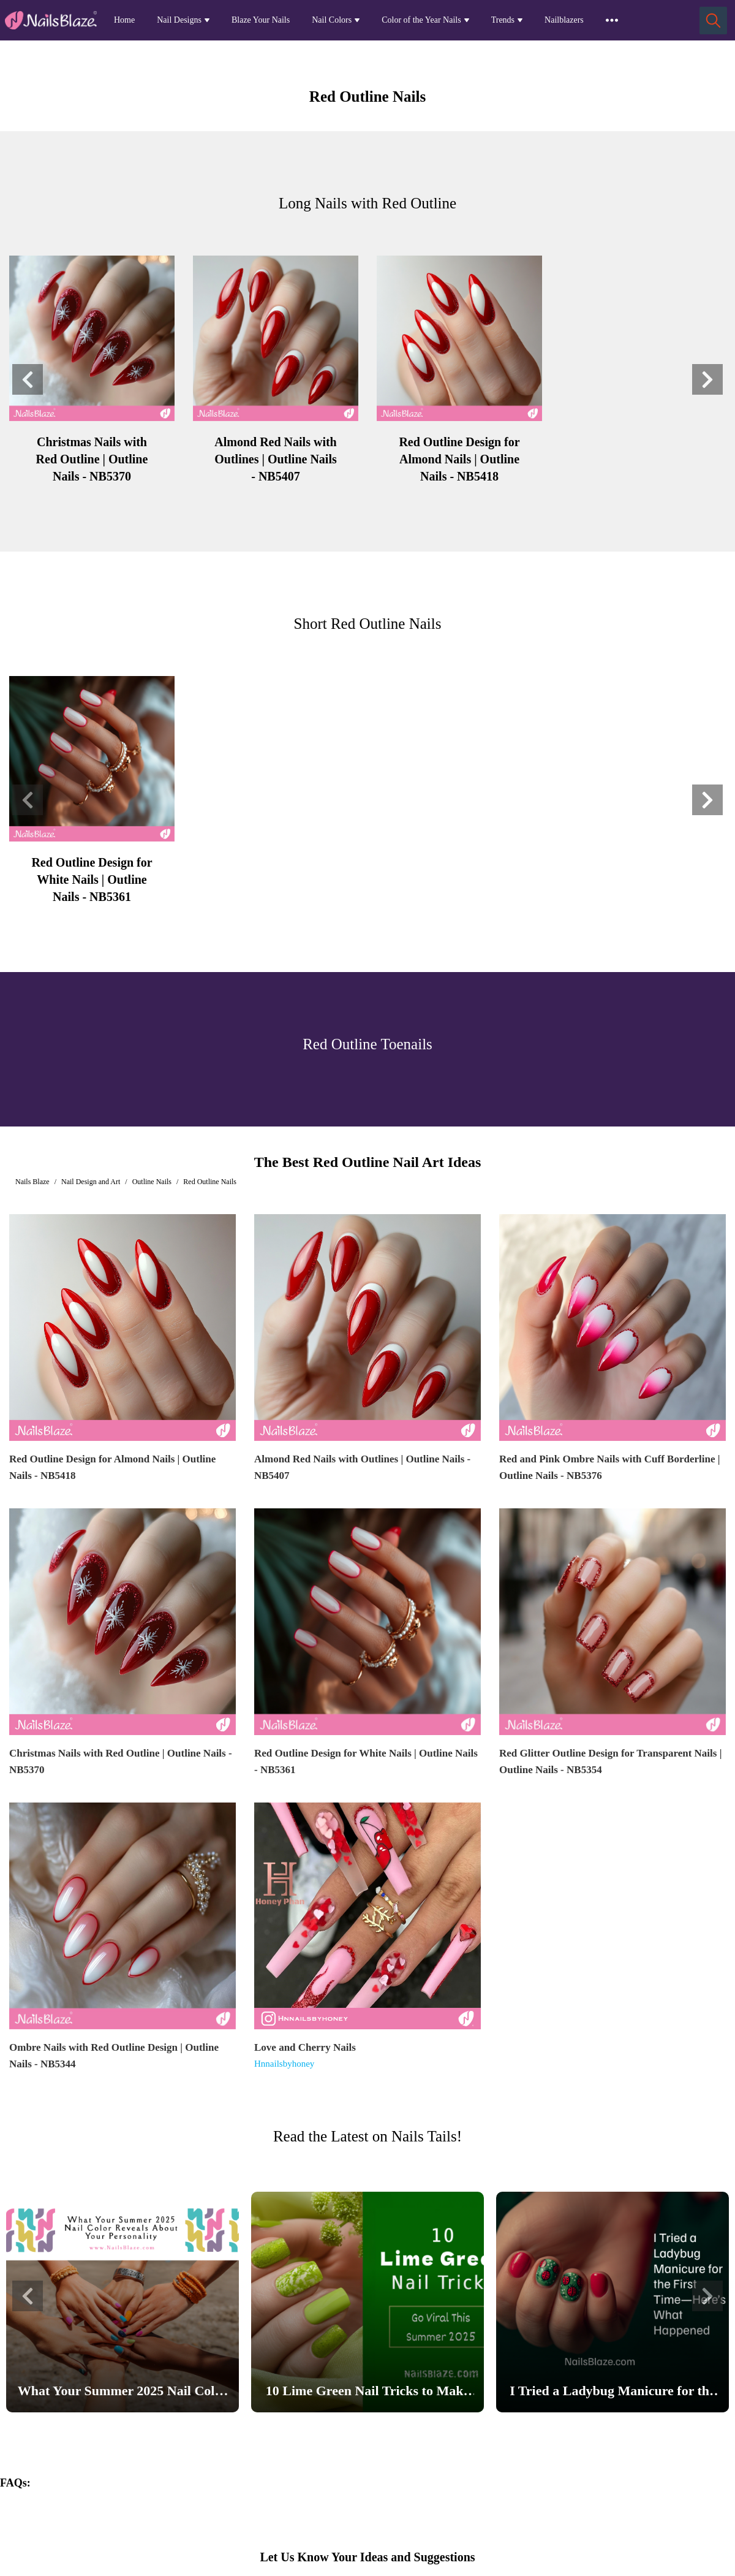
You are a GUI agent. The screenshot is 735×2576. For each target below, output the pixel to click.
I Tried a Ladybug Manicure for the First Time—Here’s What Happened (612, 2393)
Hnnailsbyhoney (284, 2064)
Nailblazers (564, 20)
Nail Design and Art (90, 1181)
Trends (502, 20)
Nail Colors (332, 20)
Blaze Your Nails (261, 20)
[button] (27, 379)
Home (124, 20)
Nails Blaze (32, 1181)
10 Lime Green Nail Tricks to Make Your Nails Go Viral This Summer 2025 (367, 2393)
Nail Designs (179, 20)
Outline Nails (152, 1181)
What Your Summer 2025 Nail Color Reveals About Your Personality (122, 2393)
